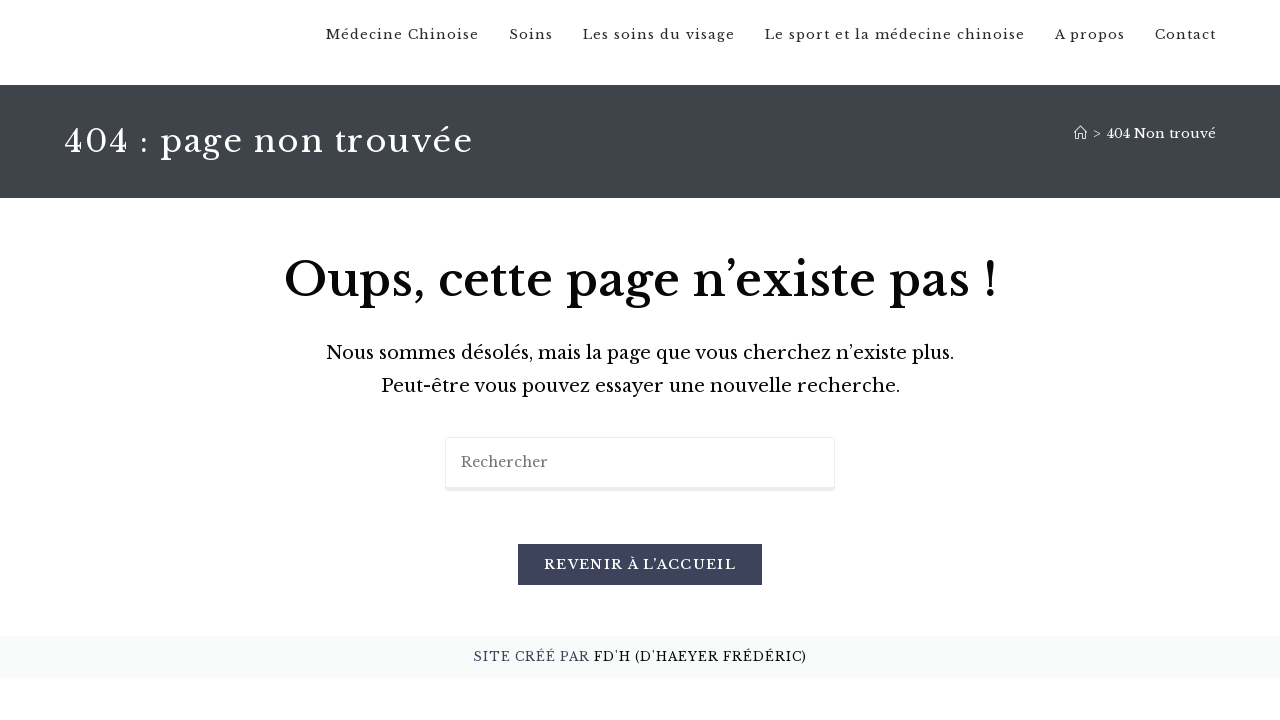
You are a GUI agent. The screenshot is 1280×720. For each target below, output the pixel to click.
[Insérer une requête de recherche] (640, 469)
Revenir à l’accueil (640, 577)
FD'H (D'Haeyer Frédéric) (700, 669)
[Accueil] (1080, 138)
